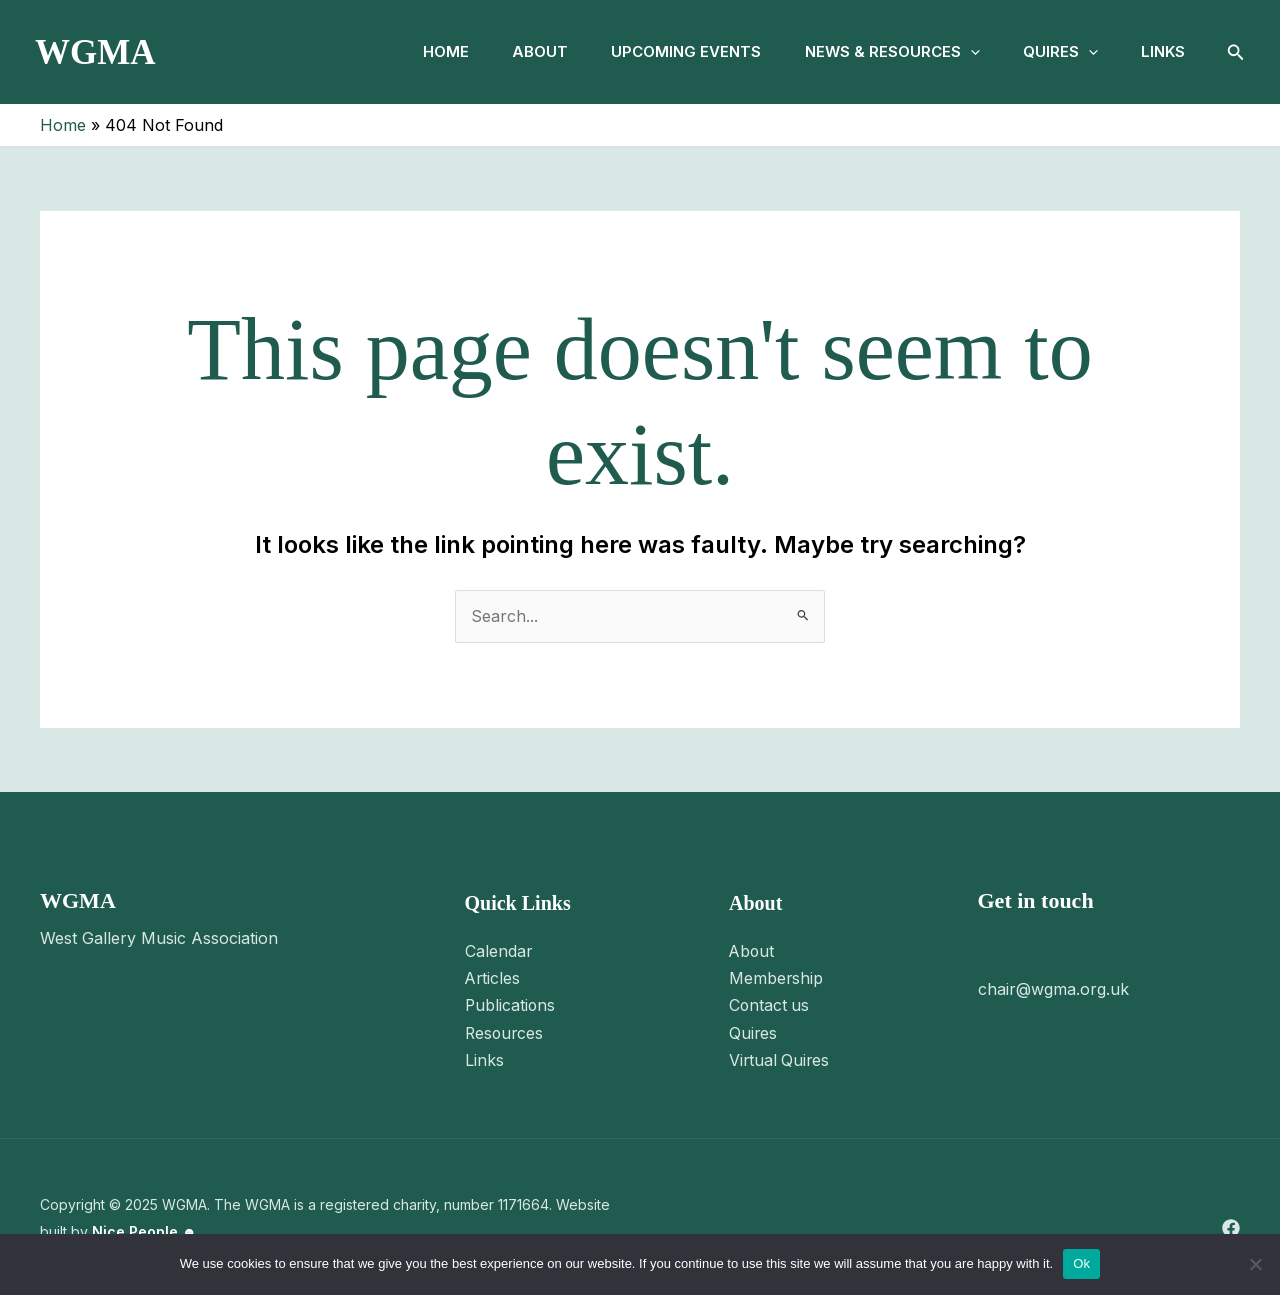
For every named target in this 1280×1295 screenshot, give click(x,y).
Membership (776, 978)
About (519, 51)
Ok (1081, 1263)
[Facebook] (1231, 1225)
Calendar (499, 951)
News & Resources (880, 52)
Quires (1053, 52)
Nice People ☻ (144, 1227)
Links (1161, 51)
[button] (1236, 52)
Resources (505, 1030)
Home (420, 51)
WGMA (95, 52)
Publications (511, 1004)
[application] (958, 52)
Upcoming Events (670, 51)
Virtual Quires (780, 1057)
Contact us (770, 1004)
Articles (493, 978)
